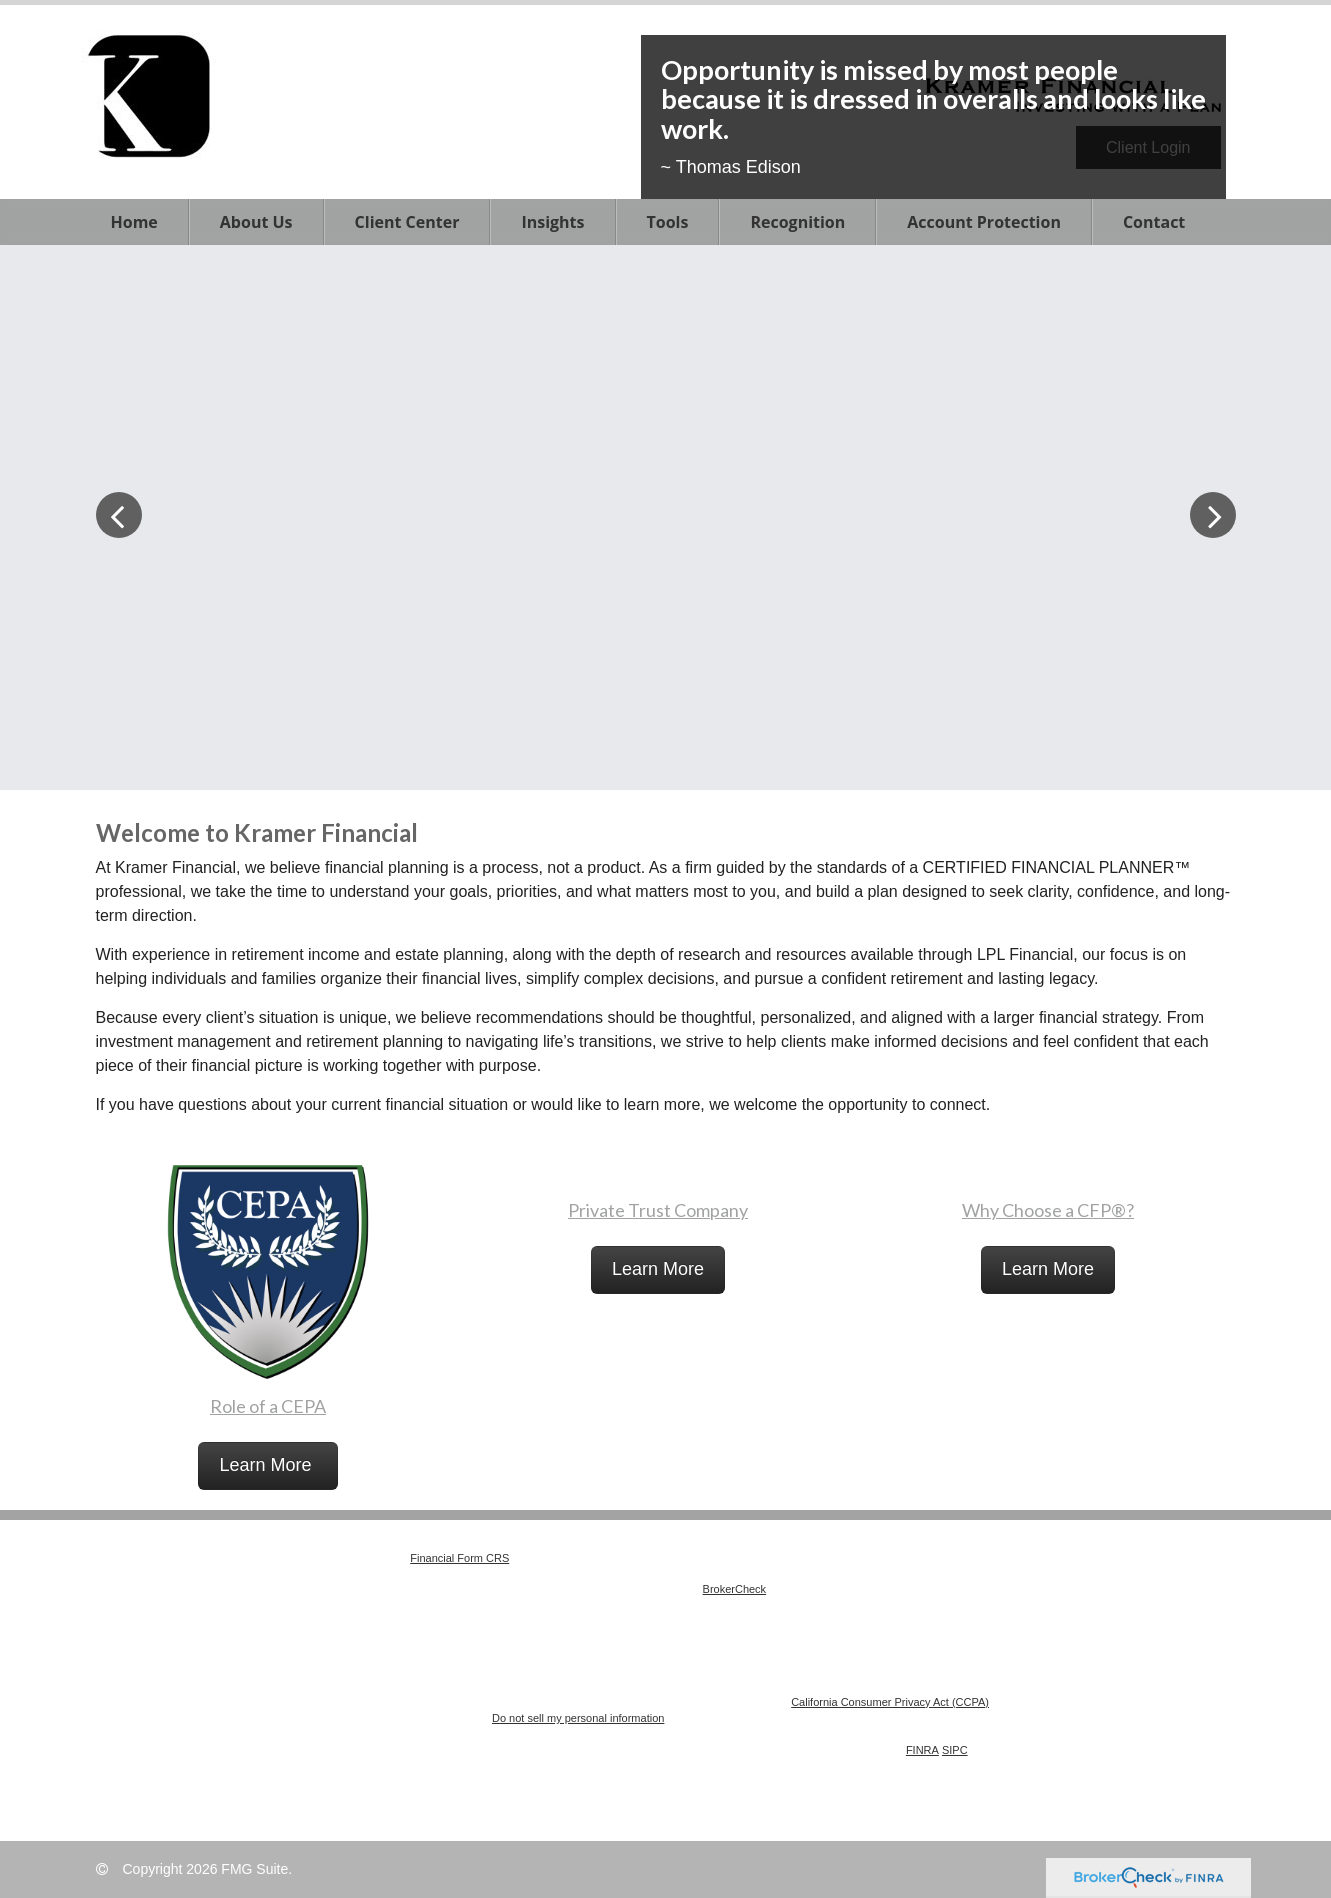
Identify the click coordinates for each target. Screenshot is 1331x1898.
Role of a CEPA (268, 1406)
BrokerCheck (735, 1589)
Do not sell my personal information (578, 1718)
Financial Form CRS (459, 1558)
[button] (256, 222)
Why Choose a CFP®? (1048, 1210)
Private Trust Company (658, 1210)
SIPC (955, 1750)
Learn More (267, 1465)
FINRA (922, 1750)
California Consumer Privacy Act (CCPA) (890, 1702)
